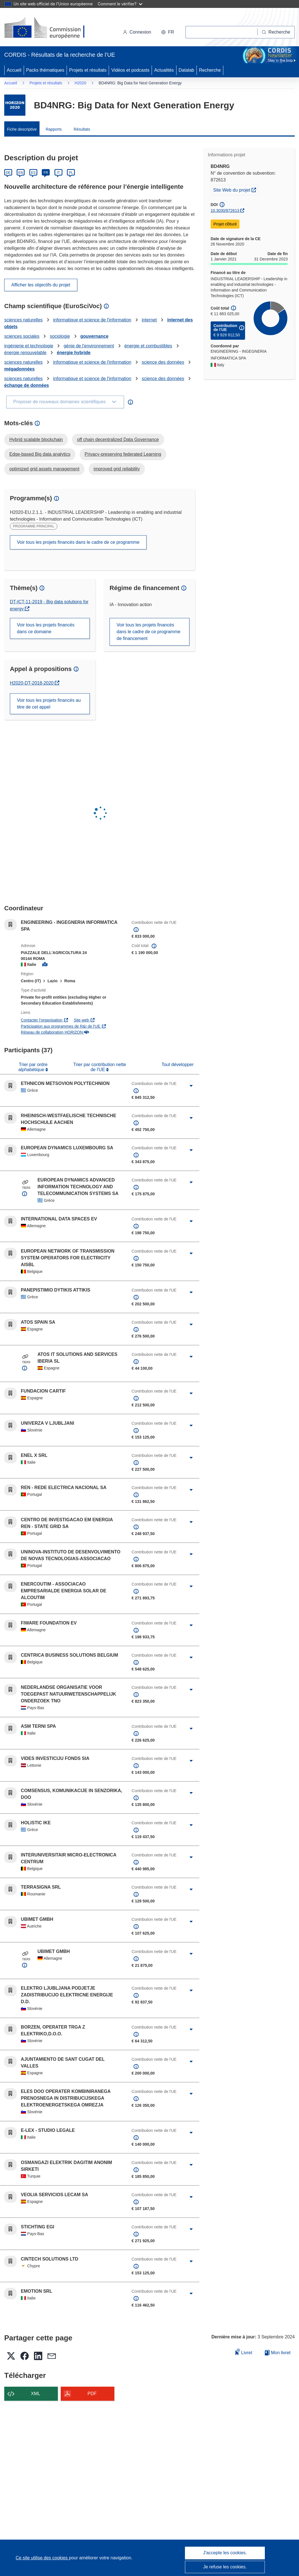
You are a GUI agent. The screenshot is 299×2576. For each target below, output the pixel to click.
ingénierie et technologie (28, 345)
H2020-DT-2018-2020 (34, 683)
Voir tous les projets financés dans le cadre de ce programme (78, 542)
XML (35, 2393)
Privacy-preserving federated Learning (123, 454)
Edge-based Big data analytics (39, 454)
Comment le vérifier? (120, 3)
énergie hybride (73, 352)
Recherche (210, 70)
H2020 (80, 83)
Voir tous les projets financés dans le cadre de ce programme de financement (148, 631)
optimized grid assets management (44, 468)
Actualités (164, 70)
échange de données (26, 385)
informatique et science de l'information (92, 319)
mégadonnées (19, 369)
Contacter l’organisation (44, 1020)
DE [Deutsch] (8, 173)
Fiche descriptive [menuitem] (22, 129)
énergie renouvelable (25, 352)
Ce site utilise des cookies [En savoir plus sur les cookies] (42, 2557)
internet (149, 319)
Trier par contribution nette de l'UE (99, 1067)
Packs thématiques (45, 70)
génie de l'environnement (89, 345)
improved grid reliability (117, 468)
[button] (167, 32)
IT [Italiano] (58, 173)
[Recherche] (276, 32)
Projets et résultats (88, 70)
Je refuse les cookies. (225, 2566)
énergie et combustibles (148, 345)
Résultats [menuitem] (82, 129)
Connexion (137, 32)
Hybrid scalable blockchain (36, 439)
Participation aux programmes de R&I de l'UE (63, 1026)
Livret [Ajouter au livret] (243, 2352)
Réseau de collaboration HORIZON (55, 1032)
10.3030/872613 (225, 210)
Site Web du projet (236, 189)
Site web (84, 1020)
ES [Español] (33, 173)
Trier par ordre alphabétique (32, 1067)
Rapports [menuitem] (54, 129)
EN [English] (20, 173)
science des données (163, 362)
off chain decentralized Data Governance (118, 439)
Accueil (14, 70)
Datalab (186, 70)
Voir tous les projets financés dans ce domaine (46, 628)
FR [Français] (45, 173)
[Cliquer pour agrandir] (191, 1085)
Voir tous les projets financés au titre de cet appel (49, 703)
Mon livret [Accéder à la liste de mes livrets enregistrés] (278, 2352)
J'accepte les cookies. (225, 2552)
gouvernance (94, 336)
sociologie (60, 336)
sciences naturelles (23, 319)
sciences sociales (22, 336)
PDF (92, 2393)
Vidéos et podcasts (130, 70)
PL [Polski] (71, 173)
